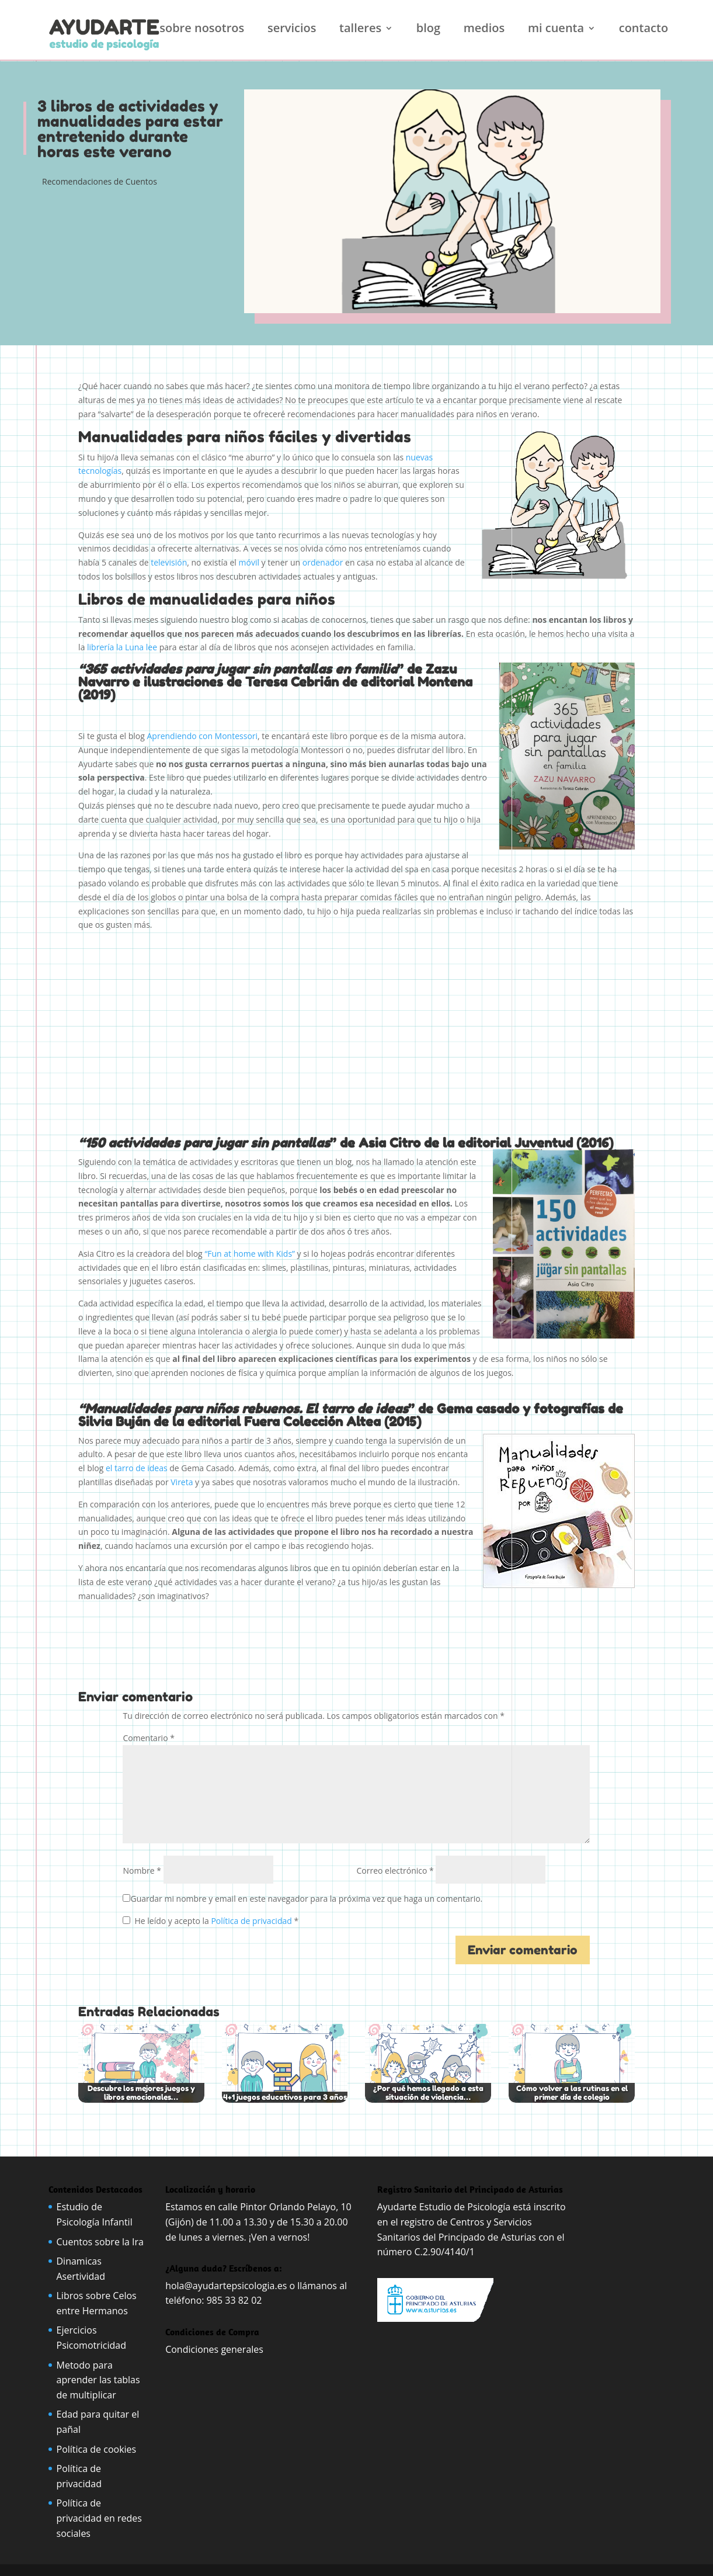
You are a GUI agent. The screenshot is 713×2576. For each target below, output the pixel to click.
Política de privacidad (252, 1920)
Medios (484, 30)
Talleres (360, 30)
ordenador (322, 562)
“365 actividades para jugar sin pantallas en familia (237, 669)
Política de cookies (97, 2449)
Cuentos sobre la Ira (100, 2241)
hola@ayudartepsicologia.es (226, 2285)
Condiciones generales (215, 2349)
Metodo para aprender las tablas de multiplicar (98, 2380)
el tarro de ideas (137, 1468)
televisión (169, 562)
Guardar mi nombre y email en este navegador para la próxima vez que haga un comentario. (306, 1898)
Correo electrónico (394, 1870)
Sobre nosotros (201, 30)
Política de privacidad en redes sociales (99, 2518)
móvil (249, 562)
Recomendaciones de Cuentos (99, 181)
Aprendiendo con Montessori (202, 735)
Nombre (142, 1870)
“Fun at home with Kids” (249, 1253)
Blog (428, 30)
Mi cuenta (556, 30)
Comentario (148, 1737)
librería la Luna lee (122, 647)
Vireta (182, 1482)
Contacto (643, 30)
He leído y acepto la (210, 1920)
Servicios (291, 30)
